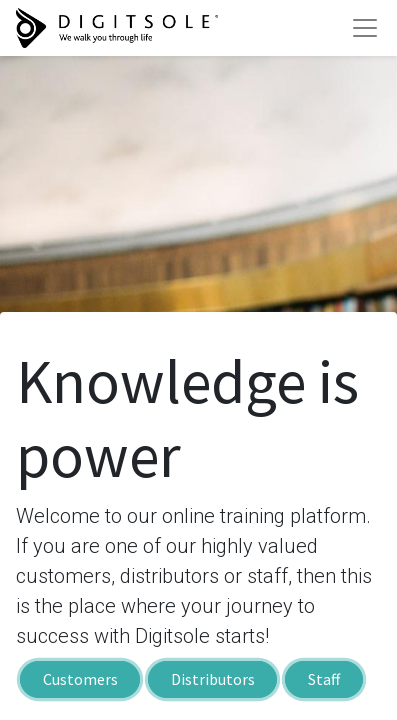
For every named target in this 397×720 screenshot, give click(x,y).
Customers (80, 680)
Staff (324, 680)
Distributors (213, 680)
